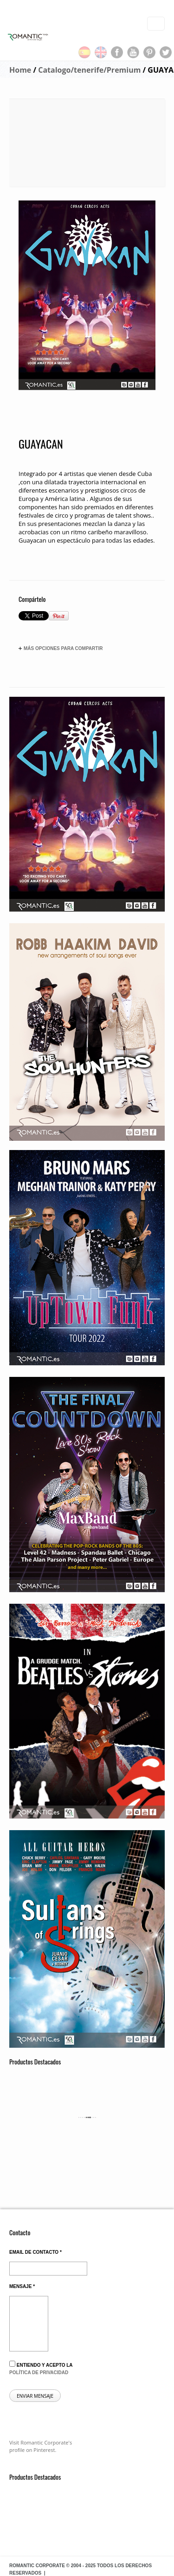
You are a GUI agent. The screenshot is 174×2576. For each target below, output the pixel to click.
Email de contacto (35, 2252)
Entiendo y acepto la (40, 2368)
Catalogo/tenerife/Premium (89, 70)
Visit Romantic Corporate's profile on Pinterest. (40, 2446)
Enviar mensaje (35, 2396)
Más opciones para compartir (61, 648)
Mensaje (22, 2286)
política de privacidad (38, 2372)
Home (20, 70)
